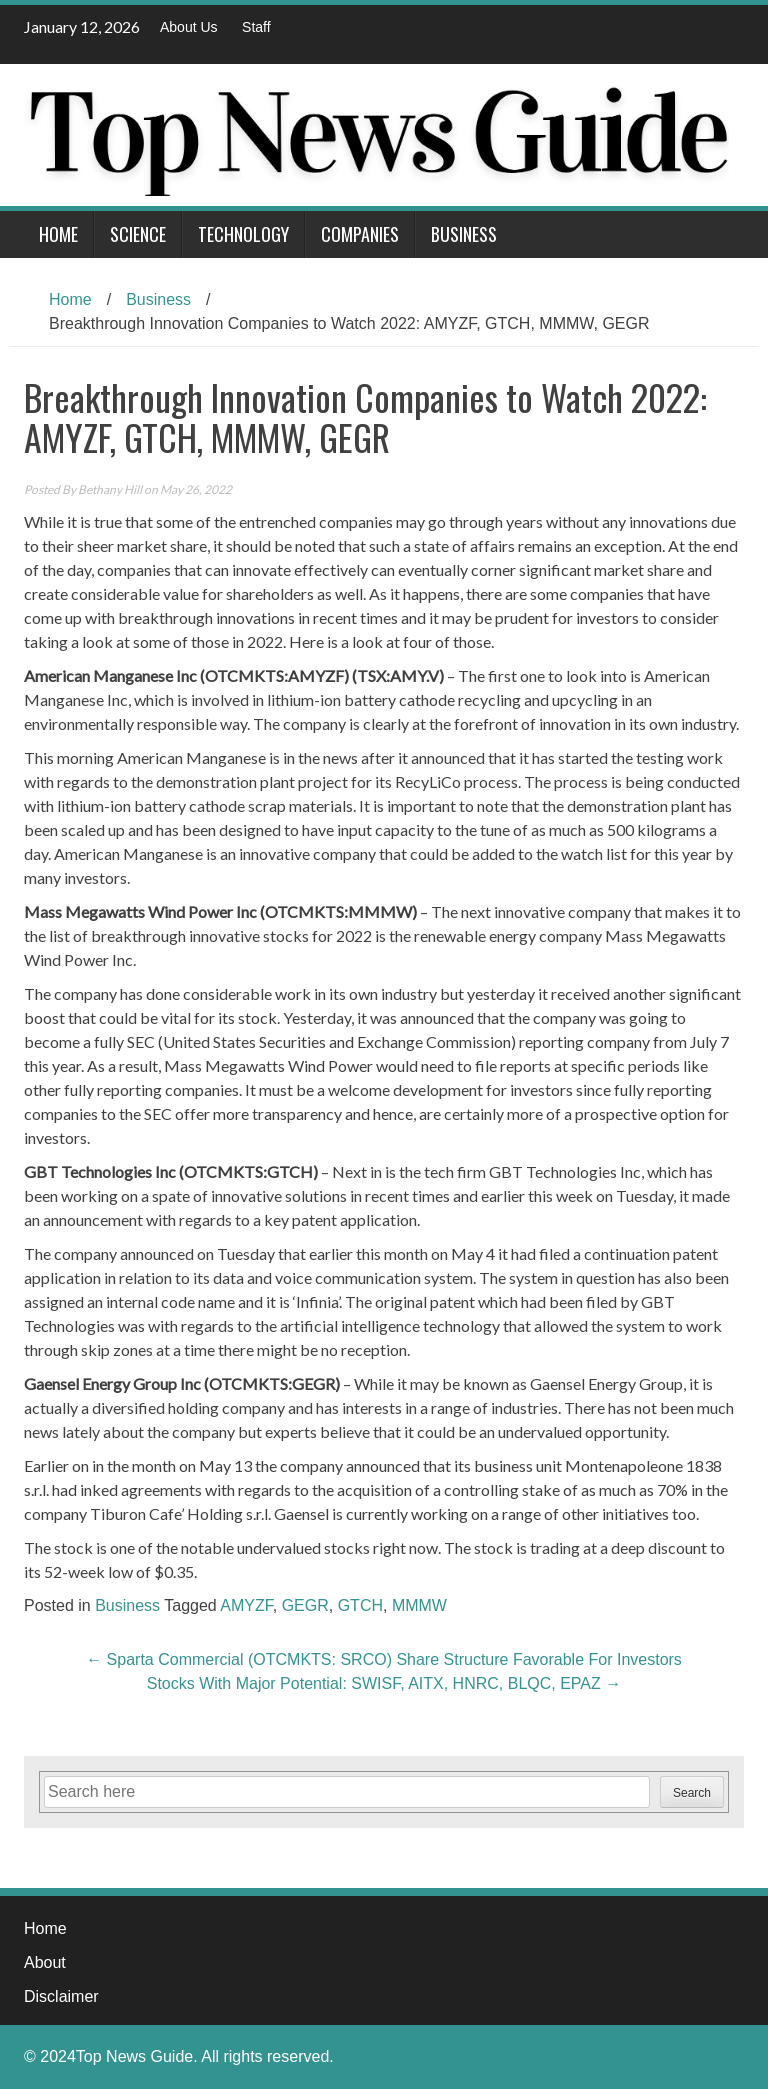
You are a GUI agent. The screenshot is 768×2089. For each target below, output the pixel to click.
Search (692, 1793)
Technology (243, 234)
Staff (256, 27)
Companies (360, 234)
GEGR (305, 1605)
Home (58, 234)
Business (464, 234)
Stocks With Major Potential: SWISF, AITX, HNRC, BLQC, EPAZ (384, 1683)
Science (138, 234)
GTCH (360, 1605)
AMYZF (246, 1605)
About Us (189, 27)
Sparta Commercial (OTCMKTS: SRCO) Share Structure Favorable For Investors (384, 1659)
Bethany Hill (110, 489)
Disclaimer (61, 1996)
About (45, 1962)
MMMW (419, 1605)
